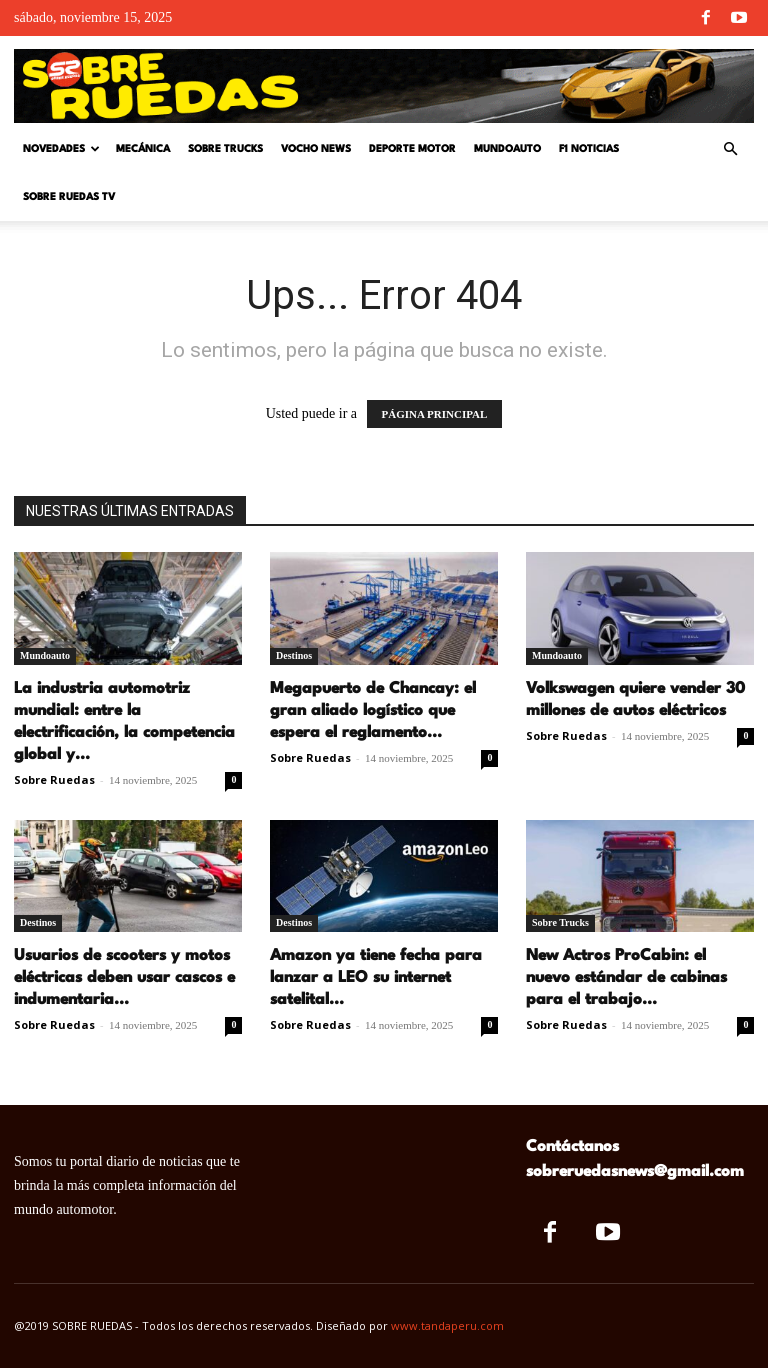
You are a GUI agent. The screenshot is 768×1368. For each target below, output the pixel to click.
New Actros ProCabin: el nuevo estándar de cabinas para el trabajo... (626, 978)
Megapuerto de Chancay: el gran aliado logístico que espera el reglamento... (373, 711)
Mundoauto (507, 149)
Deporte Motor (412, 149)
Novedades (61, 149)
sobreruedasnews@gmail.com (635, 1172)
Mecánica (143, 149)
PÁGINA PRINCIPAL (435, 414)
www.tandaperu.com (447, 1325)
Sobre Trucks (225, 149)
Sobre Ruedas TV (69, 197)
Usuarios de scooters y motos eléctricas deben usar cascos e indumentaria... (124, 978)
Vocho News (316, 149)
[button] (730, 149)
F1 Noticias (589, 149)
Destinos (294, 655)
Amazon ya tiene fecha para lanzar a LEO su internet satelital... (376, 978)
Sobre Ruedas (54, 779)
